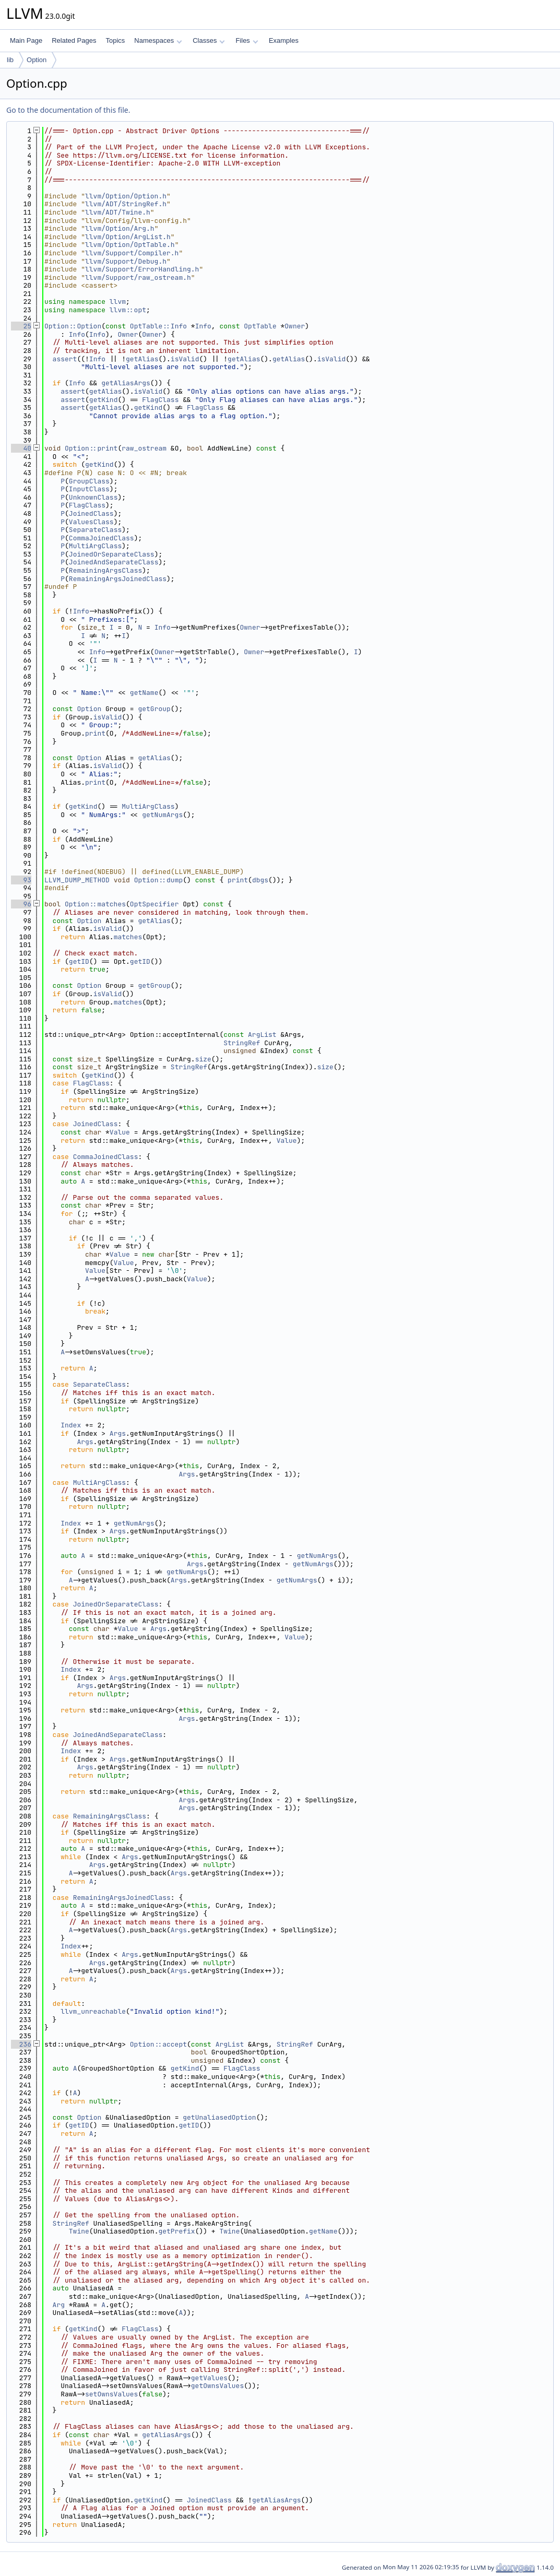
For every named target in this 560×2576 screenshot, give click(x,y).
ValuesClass (91, 521)
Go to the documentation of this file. (68, 110)
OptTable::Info (158, 326)
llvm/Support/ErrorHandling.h (142, 269)
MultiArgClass (95, 545)
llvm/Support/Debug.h (125, 261)
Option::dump (158, 880)
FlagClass (160, 399)
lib (10, 60)
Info (203, 326)
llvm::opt (128, 309)
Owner (294, 326)
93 (21, 880)
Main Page (26, 40)
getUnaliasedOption (219, 2117)
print (95, 733)
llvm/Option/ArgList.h (128, 236)
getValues (209, 2377)
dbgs (260, 880)
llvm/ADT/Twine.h (117, 212)
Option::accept (158, 2044)
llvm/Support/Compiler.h (131, 253)
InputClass (89, 489)
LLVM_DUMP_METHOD (77, 880)
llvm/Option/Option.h (125, 196)
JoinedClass (91, 513)
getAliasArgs (125, 383)
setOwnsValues (111, 2394)
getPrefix (176, 2231)
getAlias (142, 359)
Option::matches (95, 904)
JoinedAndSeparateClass (114, 562)
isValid (185, 359)
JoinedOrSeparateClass (111, 554)
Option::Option (72, 326)
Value (120, 1132)
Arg (59, 2304)
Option (36, 60)
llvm (118, 301)
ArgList (262, 1034)
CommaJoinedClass (101, 538)
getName (144, 692)
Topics (115, 40)
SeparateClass (95, 529)
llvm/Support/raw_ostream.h (138, 277)
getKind (103, 399)
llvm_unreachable (93, 2011)
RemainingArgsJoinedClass (117, 578)
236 (21, 2044)
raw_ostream (144, 448)
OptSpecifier (154, 904)
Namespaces (158, 40)
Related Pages (74, 40)
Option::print (91, 448)
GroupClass (89, 481)
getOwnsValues (217, 2385)
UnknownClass (93, 497)
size (203, 1059)
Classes (209, 40)
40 (21, 448)
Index (71, 1425)
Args (118, 1433)
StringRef (241, 1042)
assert (65, 359)
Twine (79, 2231)
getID (79, 961)
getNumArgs (162, 814)
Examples (284, 40)
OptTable (260, 326)
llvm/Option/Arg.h (119, 228)
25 (21, 326)
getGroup (154, 708)
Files (246, 40)
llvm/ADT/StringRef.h (125, 203)
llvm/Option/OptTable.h (130, 244)
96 (21, 904)
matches (128, 936)
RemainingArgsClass (105, 570)
